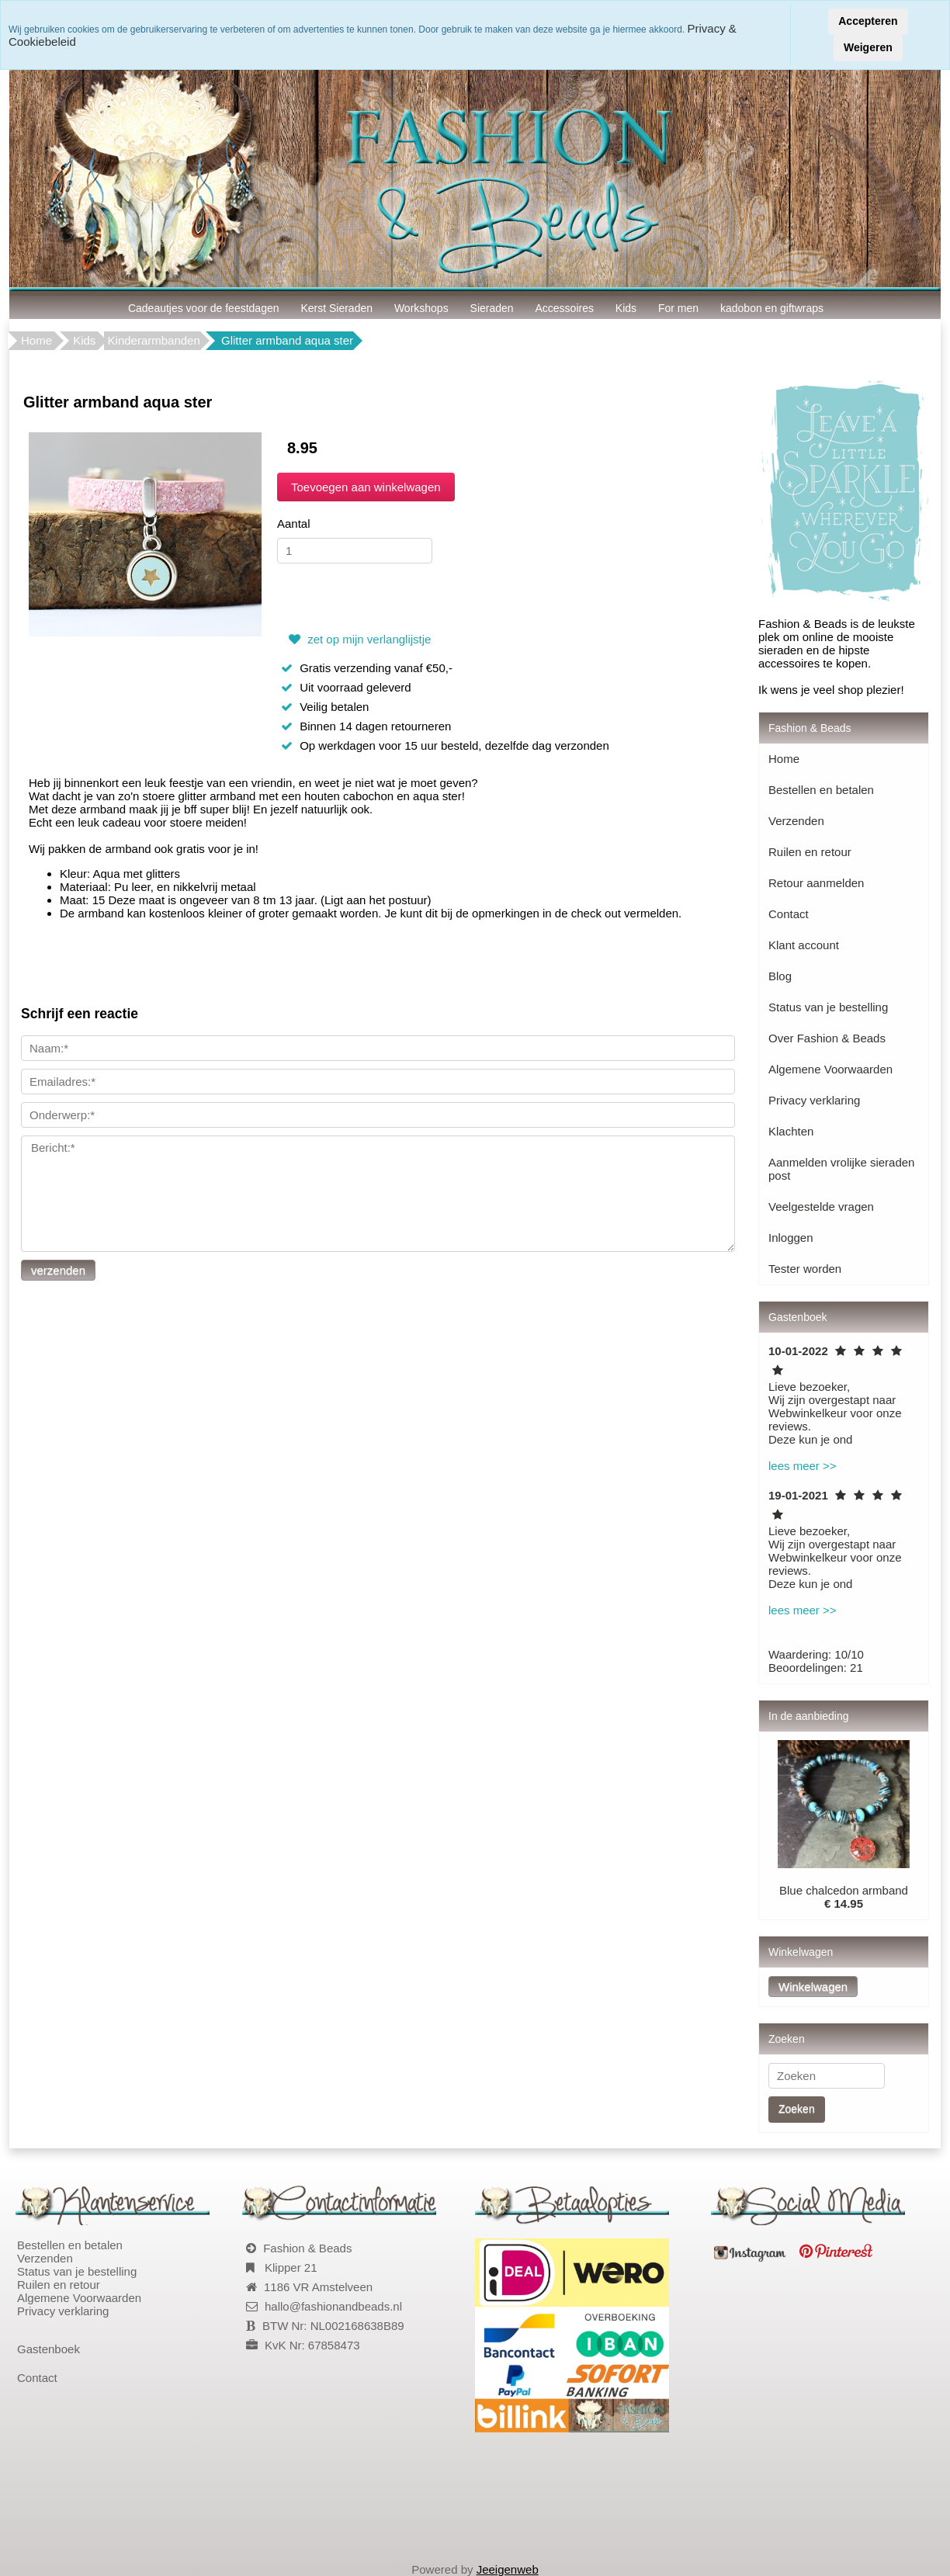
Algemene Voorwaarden (830, 1069)
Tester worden (804, 1268)
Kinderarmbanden (154, 340)
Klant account (803, 945)
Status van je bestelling (828, 1007)
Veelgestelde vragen (821, 1206)
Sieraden (492, 308)
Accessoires (565, 308)
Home (36, 340)
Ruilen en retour (809, 851)
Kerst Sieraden (336, 308)
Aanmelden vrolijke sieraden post (841, 1169)
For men (678, 308)
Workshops (421, 308)
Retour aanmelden (816, 882)
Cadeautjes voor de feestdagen (203, 308)
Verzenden (796, 820)
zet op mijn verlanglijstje (358, 639)
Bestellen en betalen (821, 789)
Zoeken (796, 2109)
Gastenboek (48, 2349)
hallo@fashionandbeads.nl (333, 2306)
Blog (780, 976)
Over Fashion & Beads (827, 1038)
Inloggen (790, 1237)
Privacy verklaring (814, 1100)
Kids (625, 308)
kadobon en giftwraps (771, 308)
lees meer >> (802, 1465)
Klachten (790, 1131)
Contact (788, 913)
